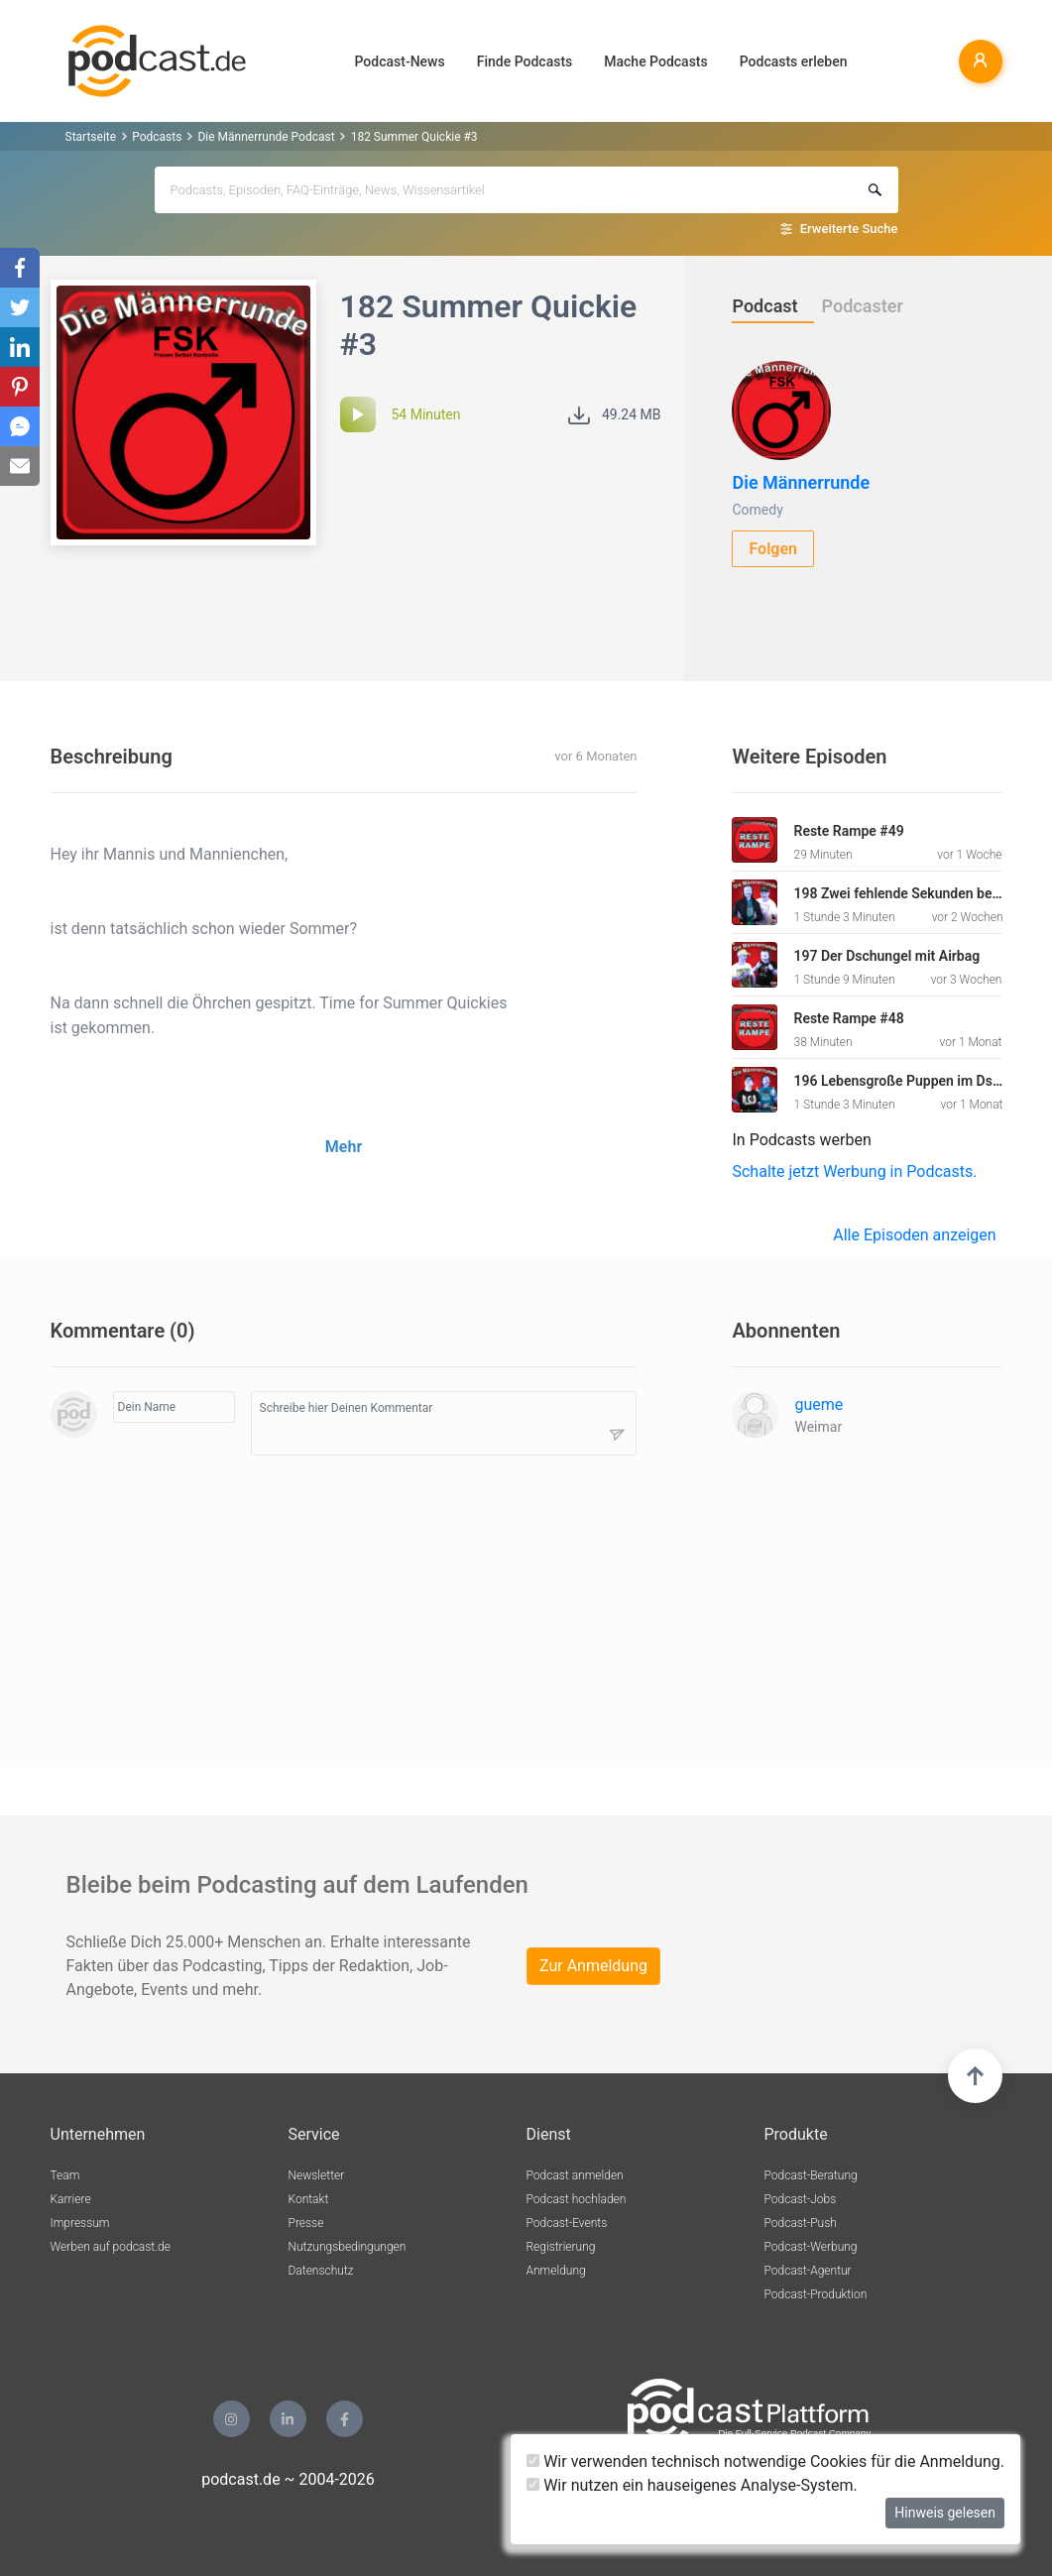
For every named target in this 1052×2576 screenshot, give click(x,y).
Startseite (91, 137)
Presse (306, 2223)
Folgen (773, 548)
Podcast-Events (567, 2223)
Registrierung (561, 2247)
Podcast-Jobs (800, 2199)
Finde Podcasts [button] (525, 61)
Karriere (71, 2199)
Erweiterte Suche (849, 228)
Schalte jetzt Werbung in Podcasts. (854, 1171)
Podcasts (156, 137)
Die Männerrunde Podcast (265, 137)
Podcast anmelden (575, 2175)
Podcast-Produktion (816, 2294)
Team (65, 2175)
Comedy (757, 510)
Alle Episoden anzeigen (914, 1235)
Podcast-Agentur (808, 2271)
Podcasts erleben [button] (794, 61)
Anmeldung (556, 2271)
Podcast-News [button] (400, 61)
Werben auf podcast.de (111, 2247)
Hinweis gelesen (944, 2512)
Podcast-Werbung (811, 2247)
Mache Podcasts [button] (655, 61)
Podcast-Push (800, 2223)
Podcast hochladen (576, 2199)
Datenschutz (321, 2271)
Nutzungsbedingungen (348, 2247)
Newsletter (317, 2175)
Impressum (80, 2223)
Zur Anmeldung (593, 1965)
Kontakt (309, 2199)
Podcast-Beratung (811, 2175)
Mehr (343, 1146)
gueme (818, 1404)
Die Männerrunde (801, 482)
